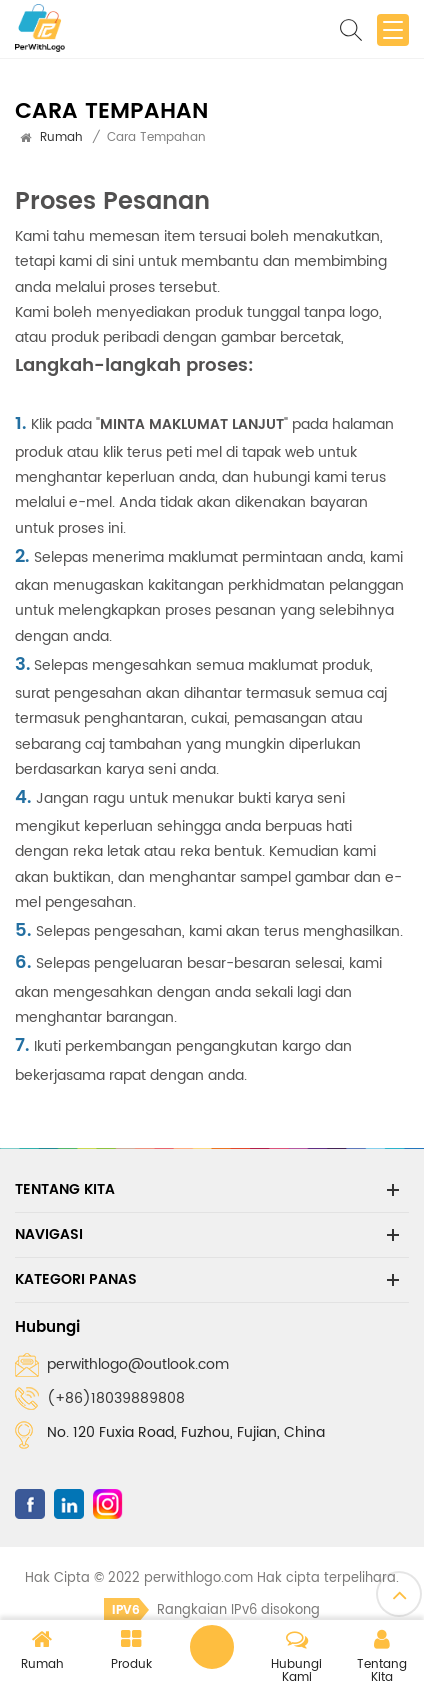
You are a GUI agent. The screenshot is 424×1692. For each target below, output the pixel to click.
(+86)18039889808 (116, 1398)
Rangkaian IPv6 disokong (212, 1610)
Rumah (61, 137)
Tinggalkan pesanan (212, 1647)
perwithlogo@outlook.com (138, 1364)
